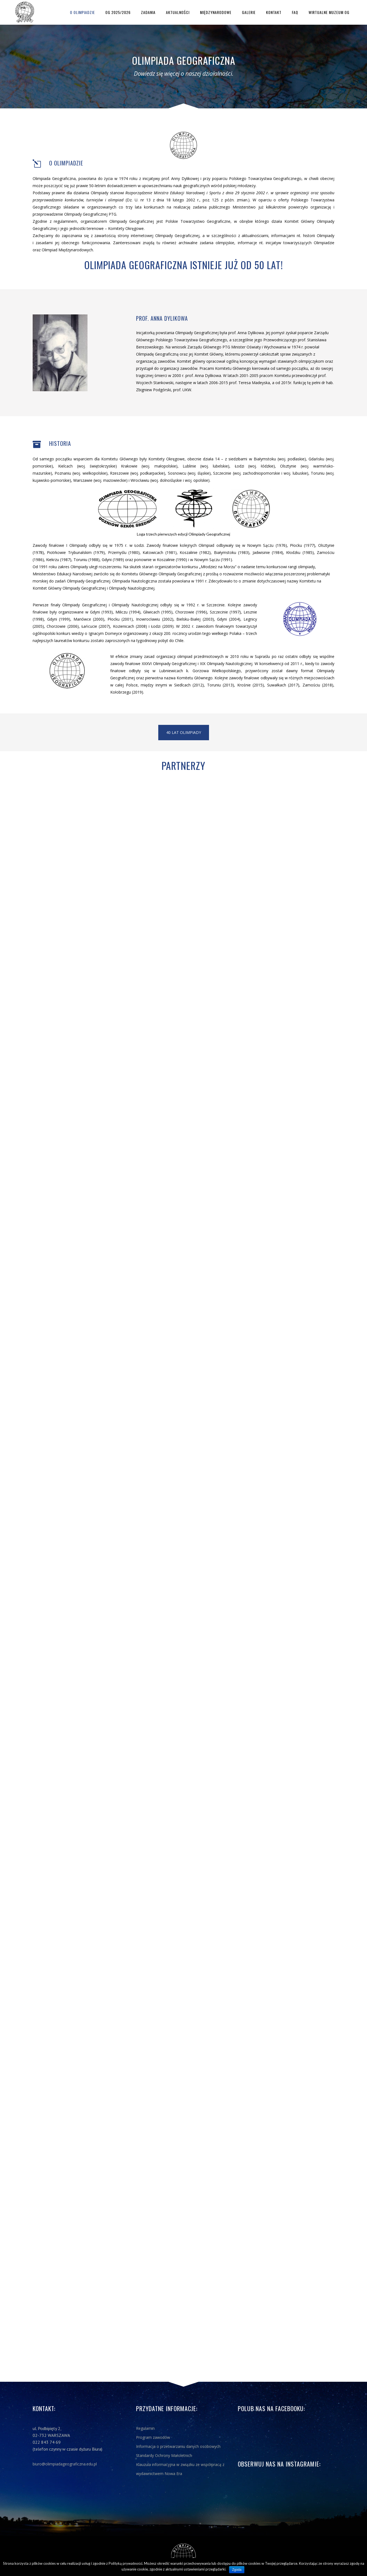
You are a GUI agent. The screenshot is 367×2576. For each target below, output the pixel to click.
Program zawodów (153, 2437)
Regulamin (145, 2428)
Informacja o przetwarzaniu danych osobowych (178, 2446)
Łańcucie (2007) (95, 626)
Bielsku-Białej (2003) (195, 619)
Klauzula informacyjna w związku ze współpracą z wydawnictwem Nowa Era (180, 2469)
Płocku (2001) (120, 619)
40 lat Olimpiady (183, 732)
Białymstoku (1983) (231, 552)
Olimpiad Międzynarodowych (67, 249)
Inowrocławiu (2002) (154, 619)
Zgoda (236, 2570)
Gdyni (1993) (101, 612)
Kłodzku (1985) (300, 552)
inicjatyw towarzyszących (289, 242)
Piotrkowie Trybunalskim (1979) (76, 552)
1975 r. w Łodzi (129, 545)
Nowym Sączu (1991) (213, 559)
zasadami (44, 242)
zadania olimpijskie (217, 242)
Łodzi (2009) (162, 626)
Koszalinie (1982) (195, 552)
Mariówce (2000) (89, 619)
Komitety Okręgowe (126, 228)
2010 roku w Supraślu (250, 656)
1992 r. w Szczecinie (205, 604)
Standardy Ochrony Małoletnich (164, 2455)
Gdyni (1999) (58, 619)
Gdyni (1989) (113, 559)
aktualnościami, (255, 235)
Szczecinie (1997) (225, 612)
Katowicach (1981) (159, 552)
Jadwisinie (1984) (268, 552)
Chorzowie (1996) (191, 612)
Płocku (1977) (302, 545)
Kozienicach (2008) (130, 626)
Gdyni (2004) (228, 619)
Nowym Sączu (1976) (267, 545)
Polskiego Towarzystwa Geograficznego (265, 178)
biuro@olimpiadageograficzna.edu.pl (65, 2464)
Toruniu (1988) (87, 559)
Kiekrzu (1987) (58, 559)
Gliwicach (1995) (158, 612)
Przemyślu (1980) (124, 552)
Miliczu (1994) (127, 612)
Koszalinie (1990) (172, 559)
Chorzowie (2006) (62, 626)
